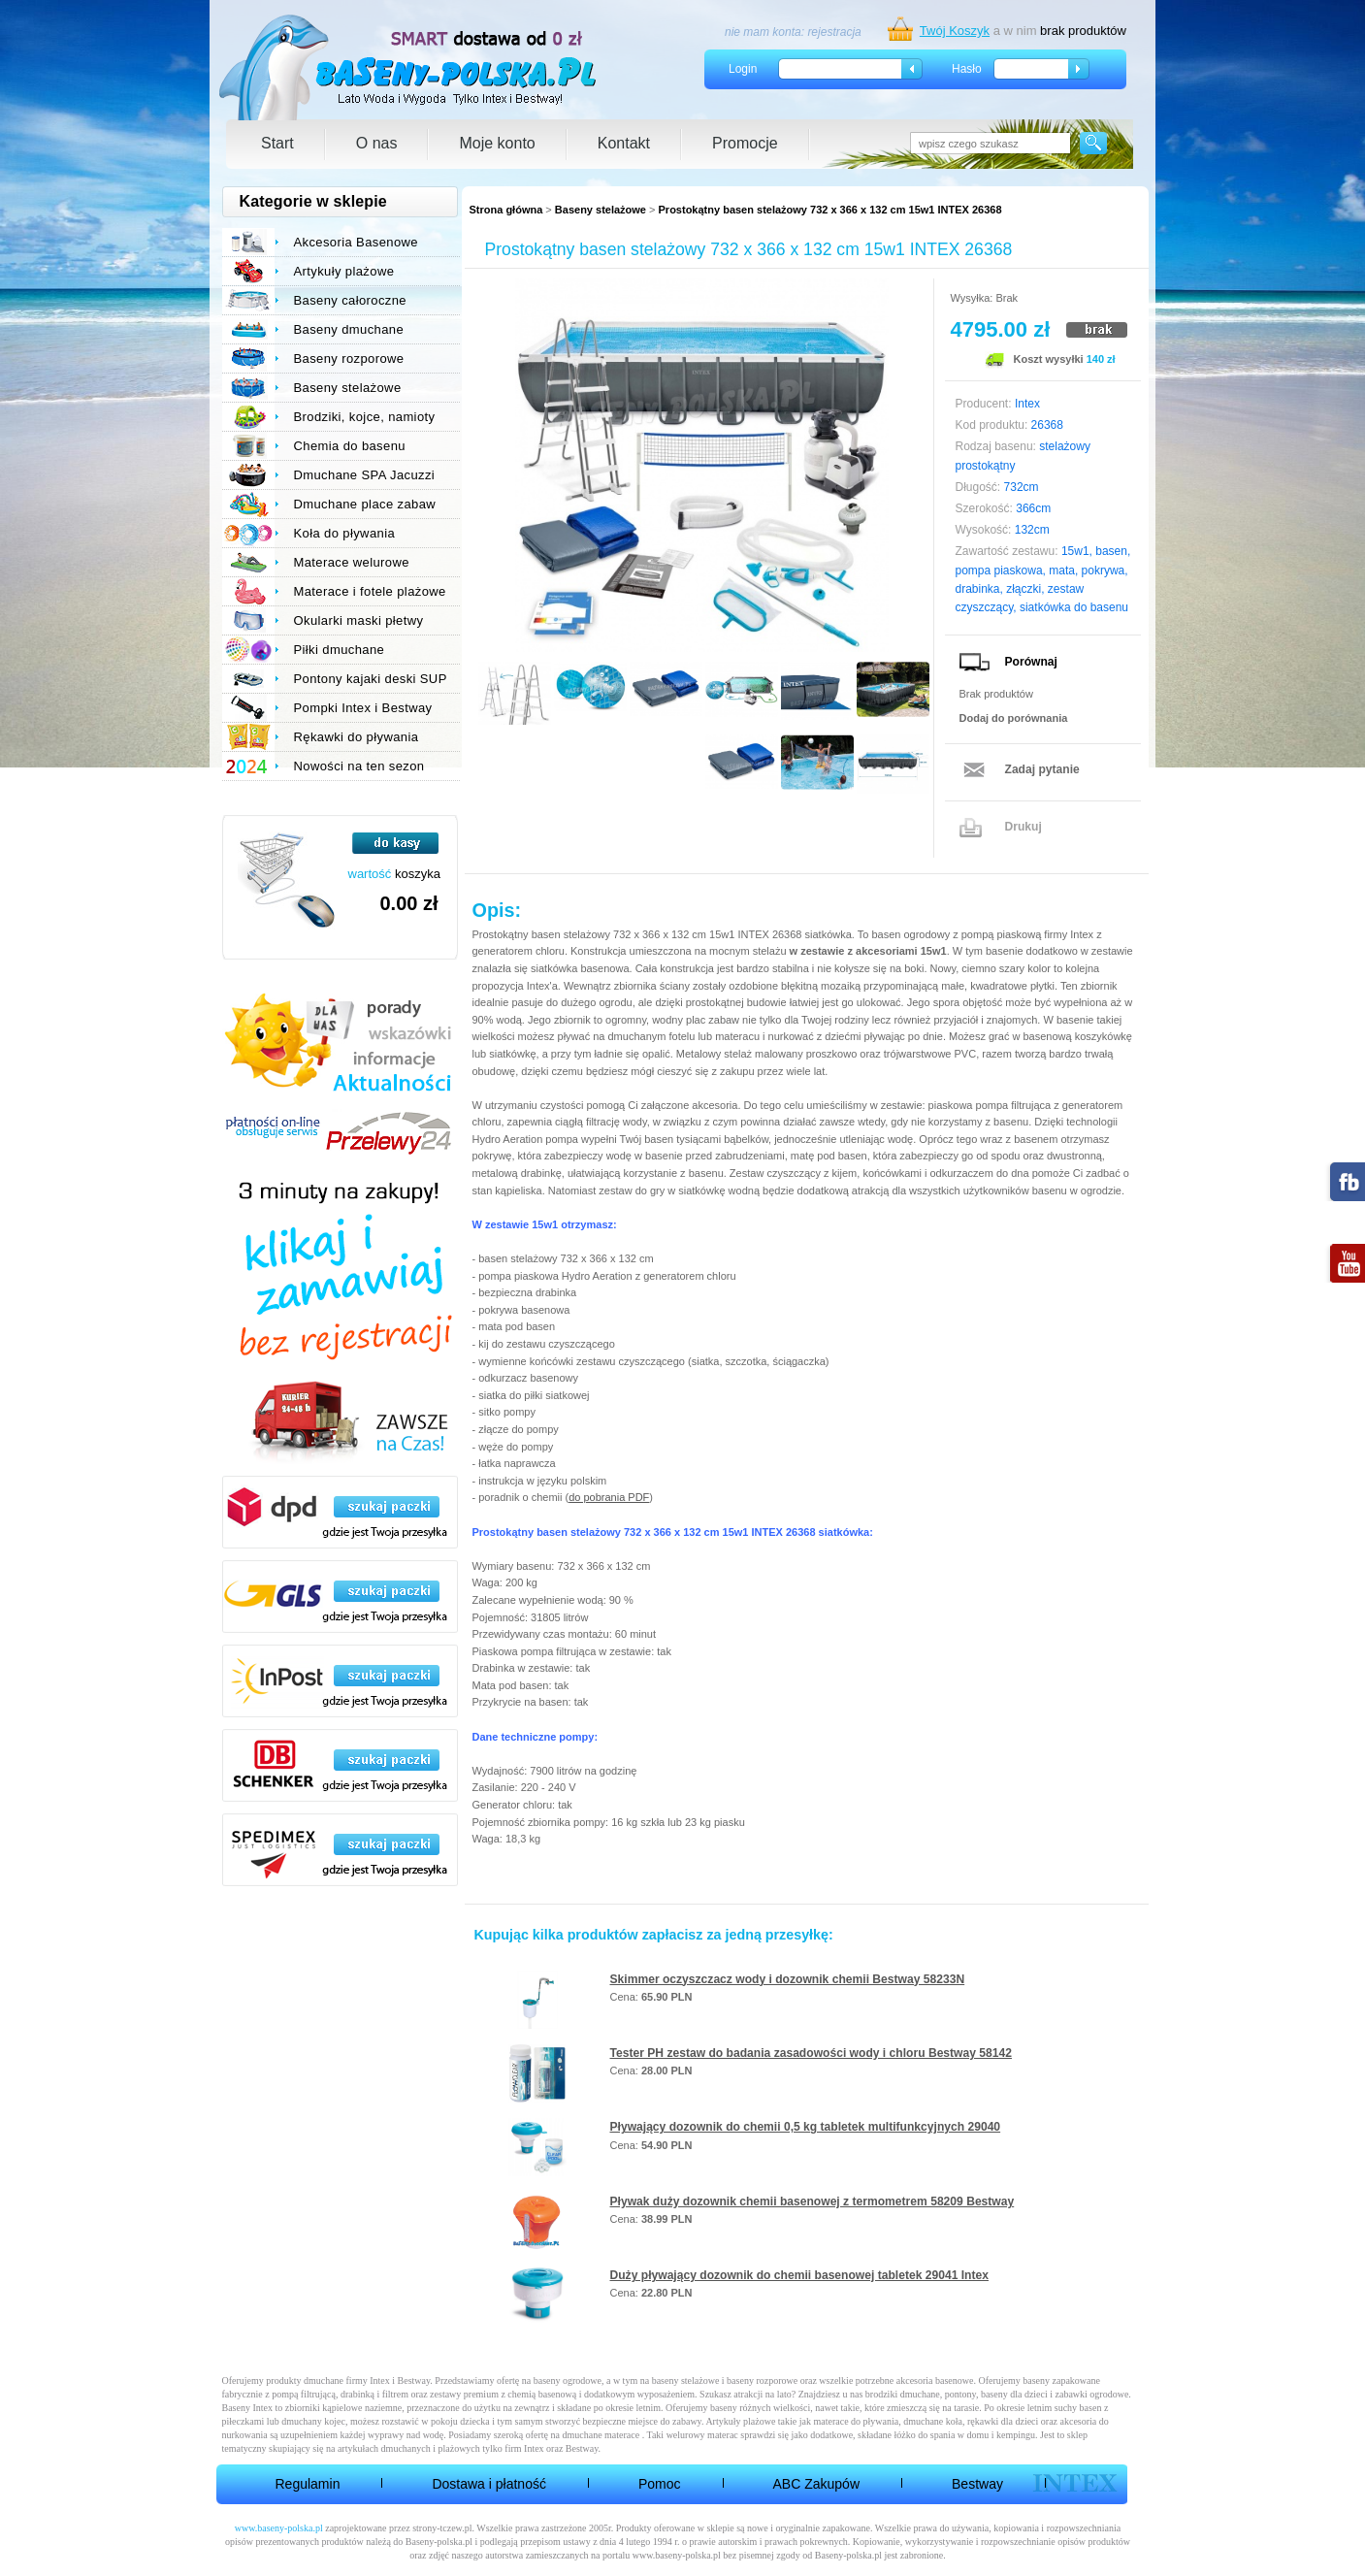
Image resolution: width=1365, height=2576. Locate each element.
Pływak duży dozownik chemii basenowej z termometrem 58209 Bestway (812, 2201)
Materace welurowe (351, 562)
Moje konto (497, 143)
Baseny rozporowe (349, 358)
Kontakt (624, 143)
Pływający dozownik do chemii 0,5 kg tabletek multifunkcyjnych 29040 (805, 2127)
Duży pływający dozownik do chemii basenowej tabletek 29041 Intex (800, 2275)
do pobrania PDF (609, 1497)
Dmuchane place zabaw (365, 504)
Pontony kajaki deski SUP (370, 678)
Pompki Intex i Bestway (363, 708)
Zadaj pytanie (1042, 769)
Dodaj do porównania (1013, 718)
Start (277, 143)
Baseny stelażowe (600, 209)
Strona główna (506, 209)
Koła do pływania (345, 533)
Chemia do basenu (350, 446)
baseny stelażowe (686, 2380)
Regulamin (308, 2484)
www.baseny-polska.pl (279, 2528)
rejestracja (834, 32)
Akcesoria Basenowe (356, 242)
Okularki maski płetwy (359, 620)
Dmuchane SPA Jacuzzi (365, 475)
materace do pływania (855, 2421)
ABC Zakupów (816, 2484)
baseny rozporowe (762, 2380)
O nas (377, 143)
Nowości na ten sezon (359, 766)
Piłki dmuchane (339, 649)
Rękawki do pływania (356, 737)
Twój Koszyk (955, 30)
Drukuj (1023, 826)
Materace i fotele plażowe (370, 591)
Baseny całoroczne (350, 300)
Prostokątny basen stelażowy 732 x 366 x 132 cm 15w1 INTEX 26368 (830, 209)
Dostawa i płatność (489, 2484)
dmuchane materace (601, 2434)
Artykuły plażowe (344, 271)
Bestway (977, 2484)
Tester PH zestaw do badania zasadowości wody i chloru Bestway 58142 (811, 2053)
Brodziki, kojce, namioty (365, 416)
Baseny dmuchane (349, 329)
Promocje (745, 143)
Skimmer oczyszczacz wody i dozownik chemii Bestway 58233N (787, 1979)
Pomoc (659, 2484)
